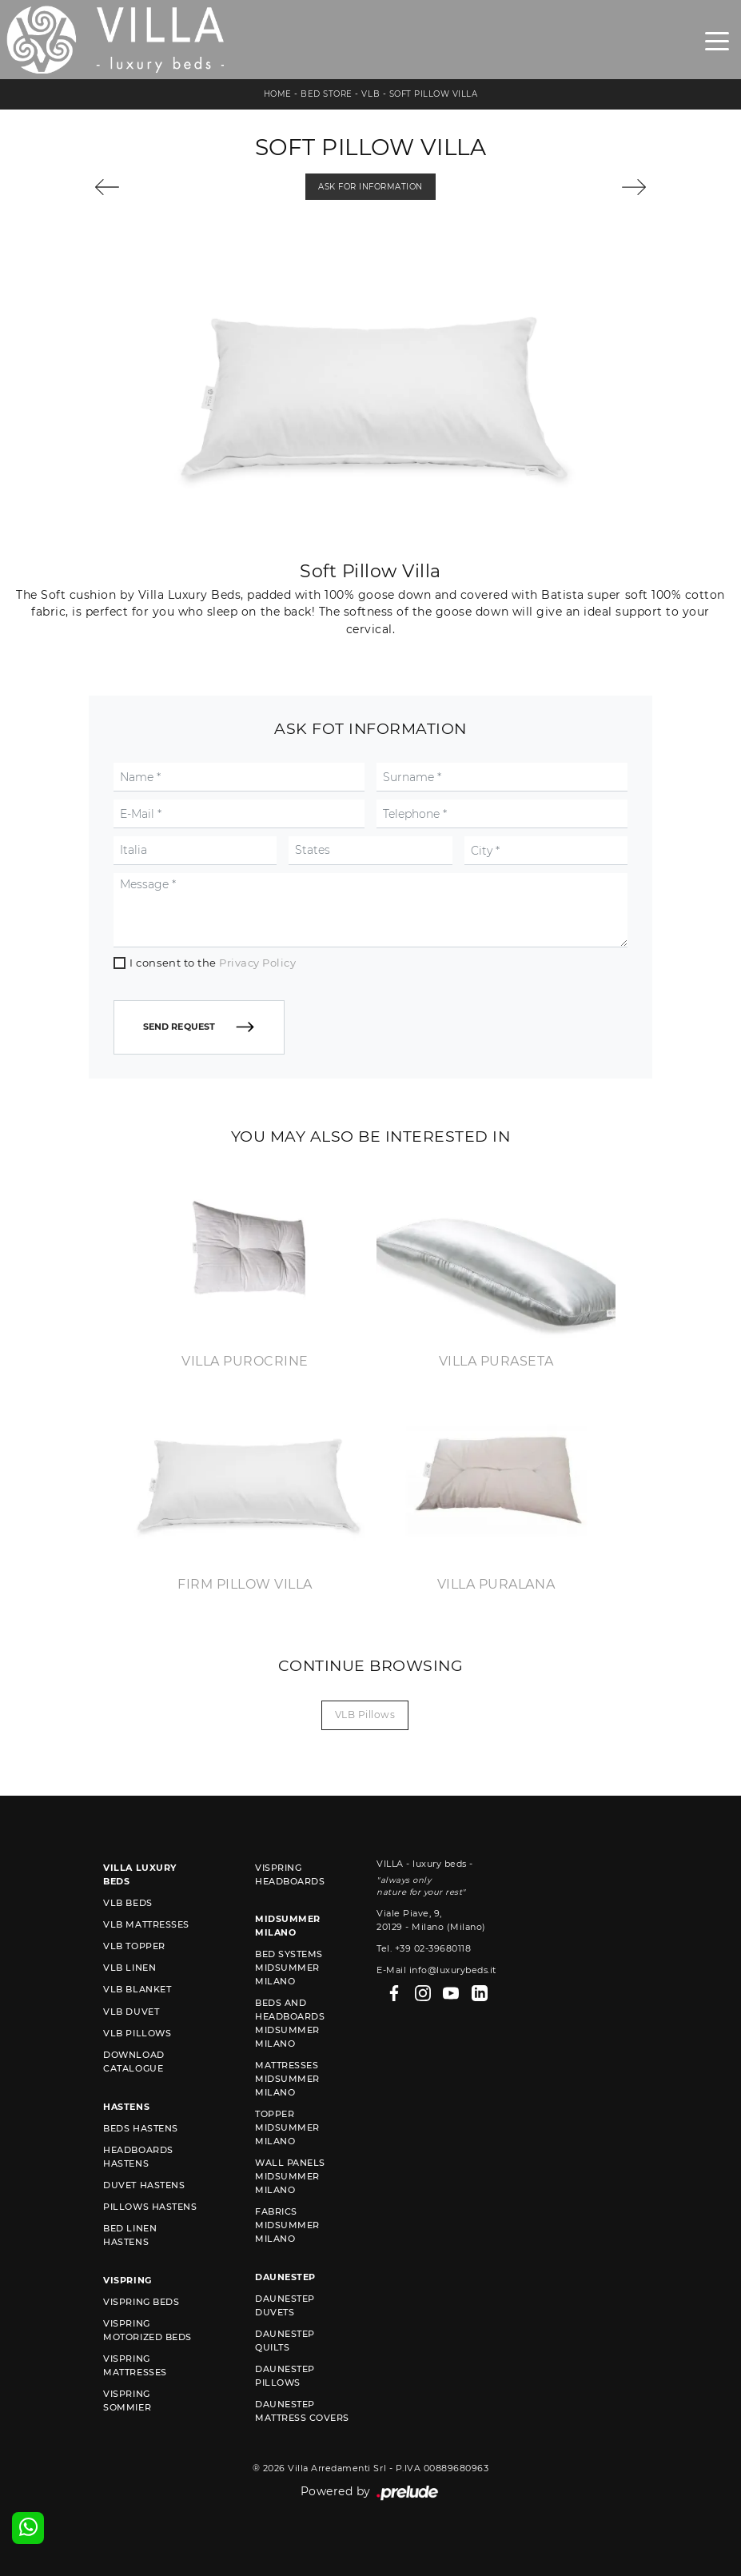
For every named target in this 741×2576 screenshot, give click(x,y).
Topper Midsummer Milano (287, 2127)
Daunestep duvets (285, 2305)
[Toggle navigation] (717, 40)
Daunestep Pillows (285, 2375)
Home (278, 94)
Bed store (327, 94)
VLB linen (129, 1967)
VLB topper (134, 1946)
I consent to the (212, 962)
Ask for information (370, 186)
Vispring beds (141, 2301)
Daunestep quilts (285, 2340)
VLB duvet (131, 2011)
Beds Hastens (140, 2128)
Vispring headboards (290, 1874)
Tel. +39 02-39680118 (423, 1948)
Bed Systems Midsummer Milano (289, 1967)
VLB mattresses (146, 1924)
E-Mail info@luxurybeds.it (436, 1970)
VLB (370, 94)
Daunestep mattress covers (302, 2411)
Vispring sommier (127, 2400)
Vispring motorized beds (147, 2330)
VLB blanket (137, 1989)
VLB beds (127, 1902)
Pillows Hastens (150, 2206)
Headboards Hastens (138, 2156)
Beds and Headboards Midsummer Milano (290, 2023)
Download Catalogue (133, 2061)
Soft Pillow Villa (433, 94)
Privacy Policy (257, 962)
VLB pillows (365, 1715)
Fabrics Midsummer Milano (287, 2225)
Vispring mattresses (134, 2365)
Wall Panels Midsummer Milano (290, 2176)
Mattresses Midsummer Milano (287, 2079)
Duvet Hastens (144, 2185)
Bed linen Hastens (130, 2235)
